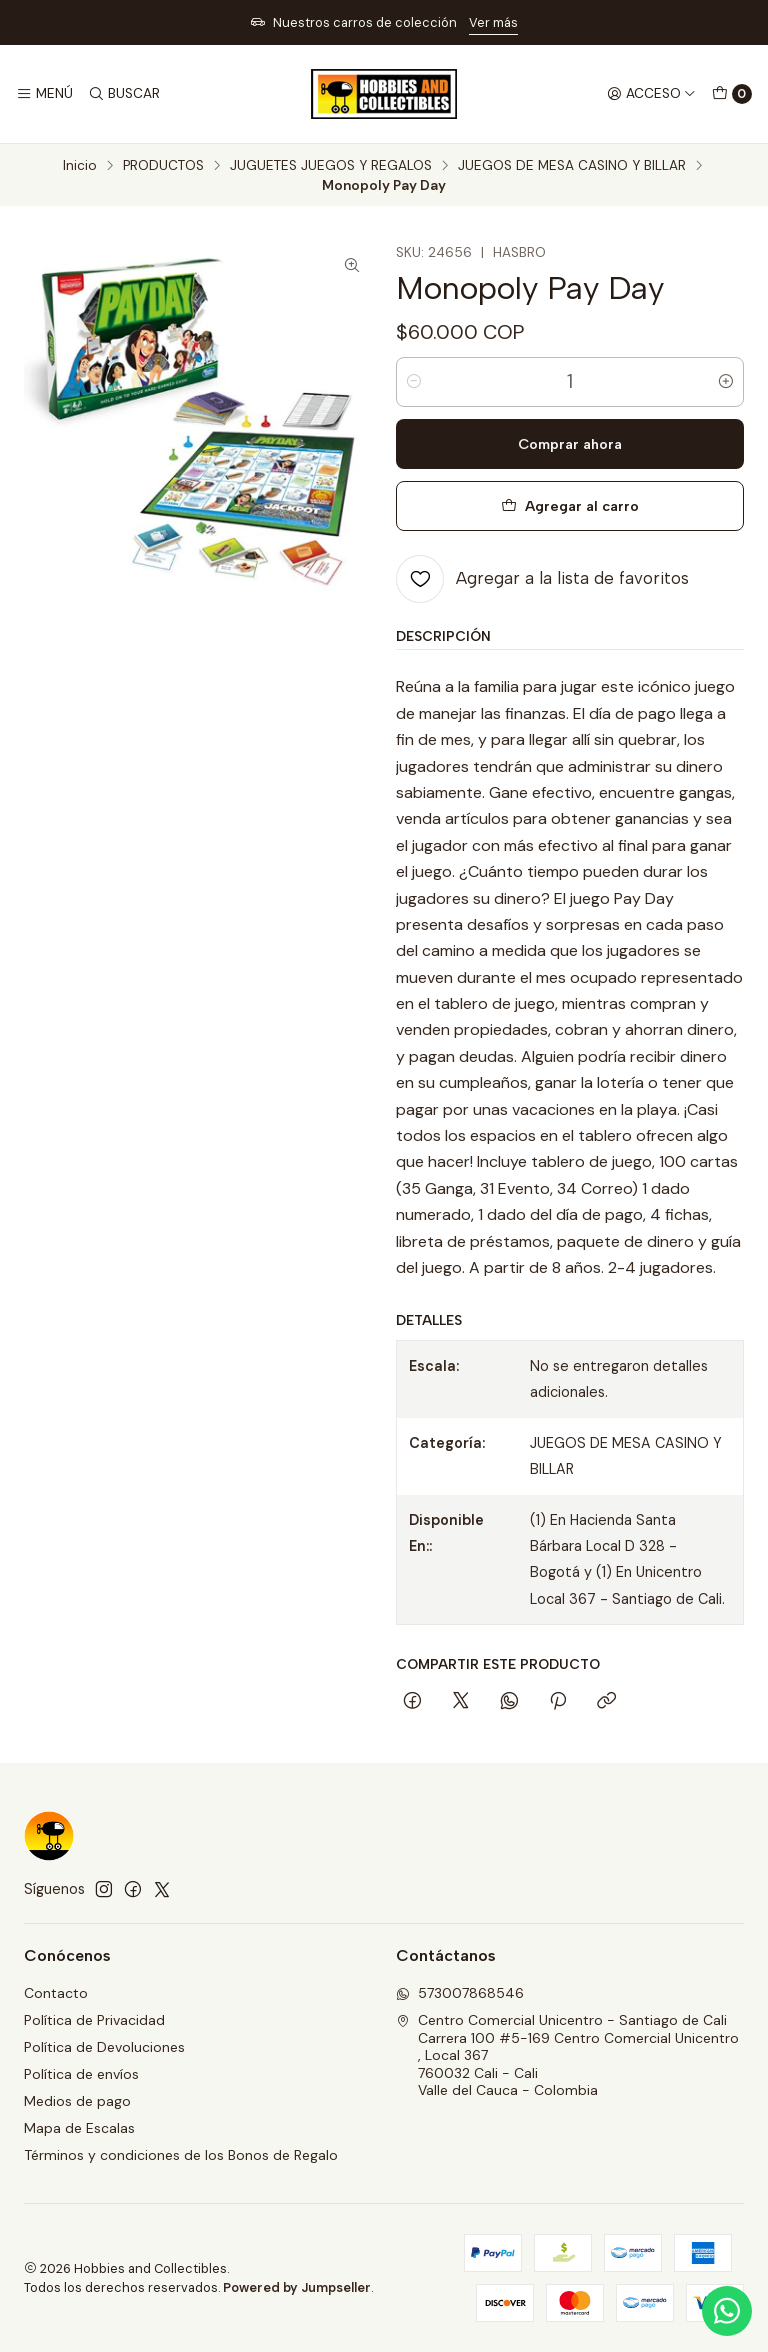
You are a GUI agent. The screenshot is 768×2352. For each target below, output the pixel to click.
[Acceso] (651, 94)
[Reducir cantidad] (414, 382)
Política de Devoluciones (104, 2047)
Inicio (80, 166)
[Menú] (44, 94)
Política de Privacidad (94, 2020)
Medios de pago (77, 2101)
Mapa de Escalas (79, 2128)
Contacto (56, 1993)
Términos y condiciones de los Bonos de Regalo (181, 2155)
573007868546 (460, 1993)
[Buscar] (123, 94)
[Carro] (732, 94)
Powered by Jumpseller (297, 2287)
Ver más (493, 22)
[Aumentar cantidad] (726, 382)
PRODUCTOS (163, 166)
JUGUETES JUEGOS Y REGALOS (331, 166)
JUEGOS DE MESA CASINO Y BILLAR (572, 166)
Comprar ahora (570, 444)
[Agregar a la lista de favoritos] (542, 579)
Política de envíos (81, 2074)
